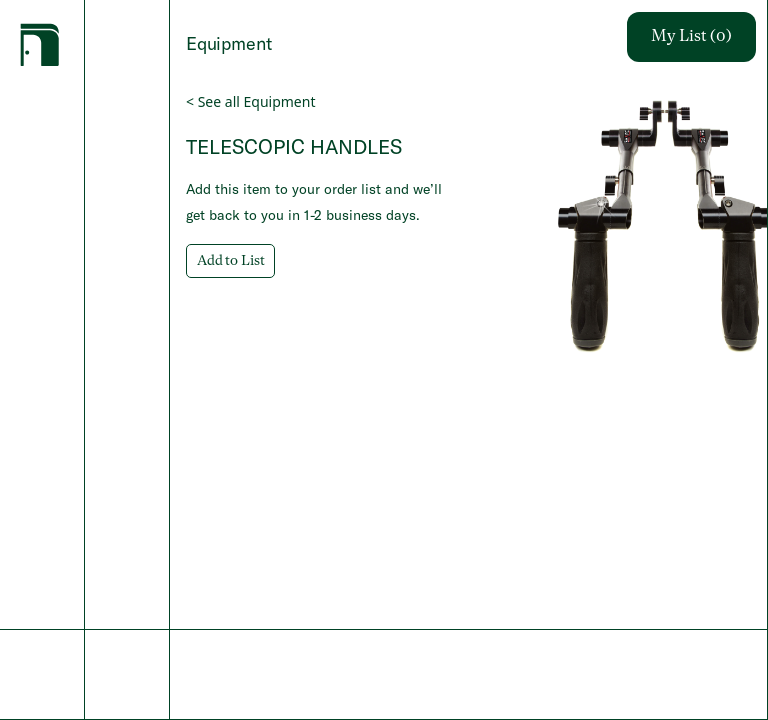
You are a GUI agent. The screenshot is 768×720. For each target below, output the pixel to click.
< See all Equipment (250, 101)
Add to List (230, 261)
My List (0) (691, 37)
